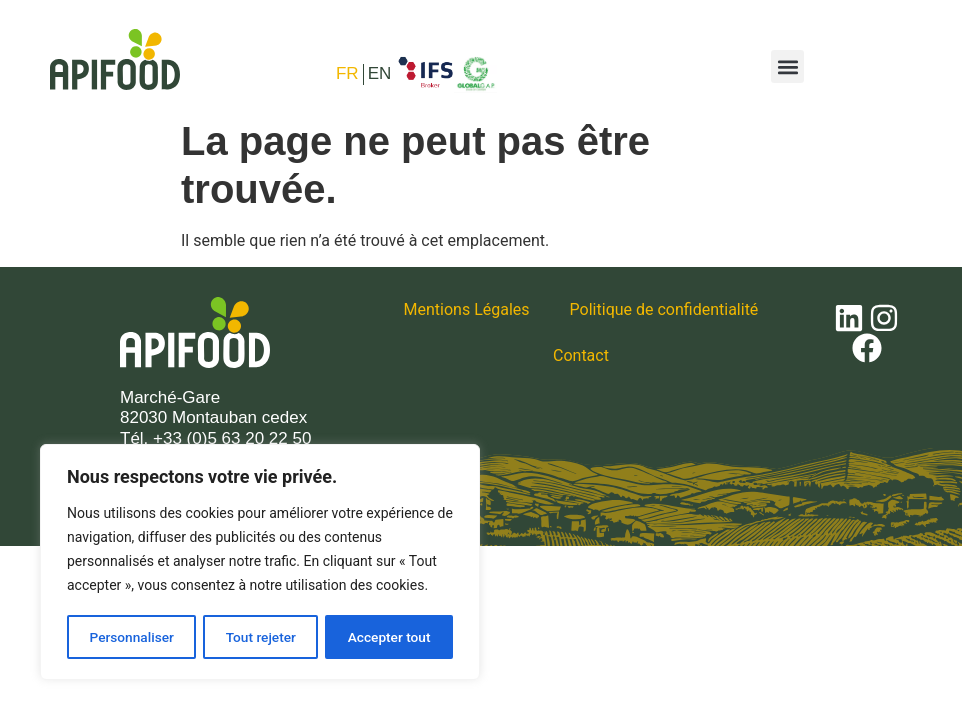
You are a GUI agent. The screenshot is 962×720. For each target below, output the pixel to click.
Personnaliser (131, 637)
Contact (581, 355)
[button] (787, 66)
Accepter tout (389, 637)
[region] (260, 563)
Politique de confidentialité (664, 309)
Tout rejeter (261, 637)
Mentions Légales (467, 309)
